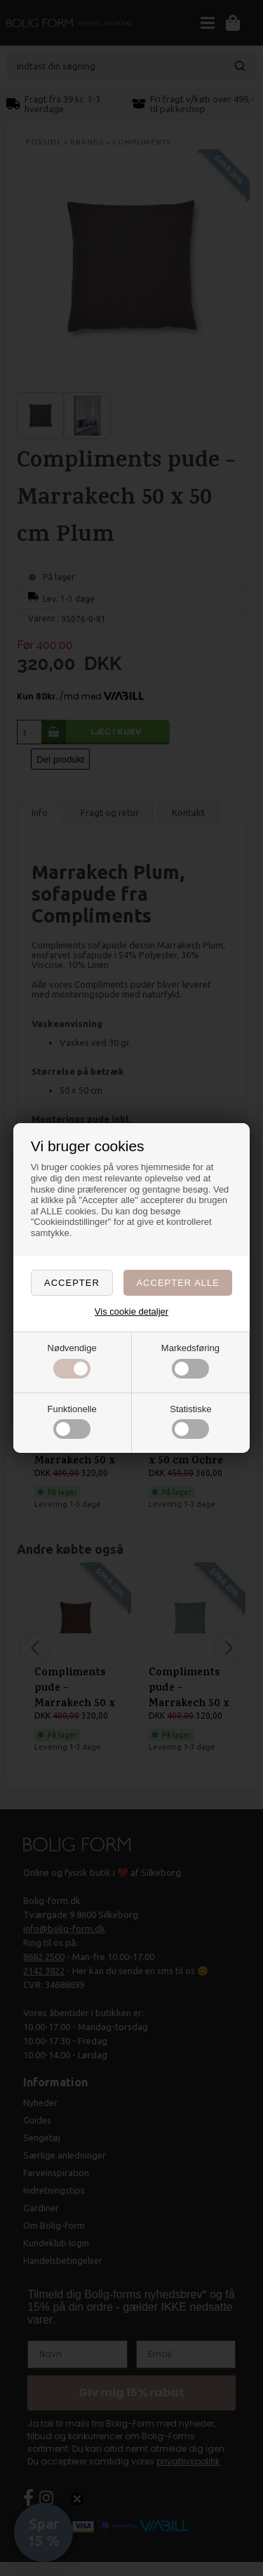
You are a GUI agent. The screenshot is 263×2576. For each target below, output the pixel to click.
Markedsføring (190, 1360)
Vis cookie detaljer (131, 1311)
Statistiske (190, 1422)
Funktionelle (72, 1422)
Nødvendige (72, 1360)
